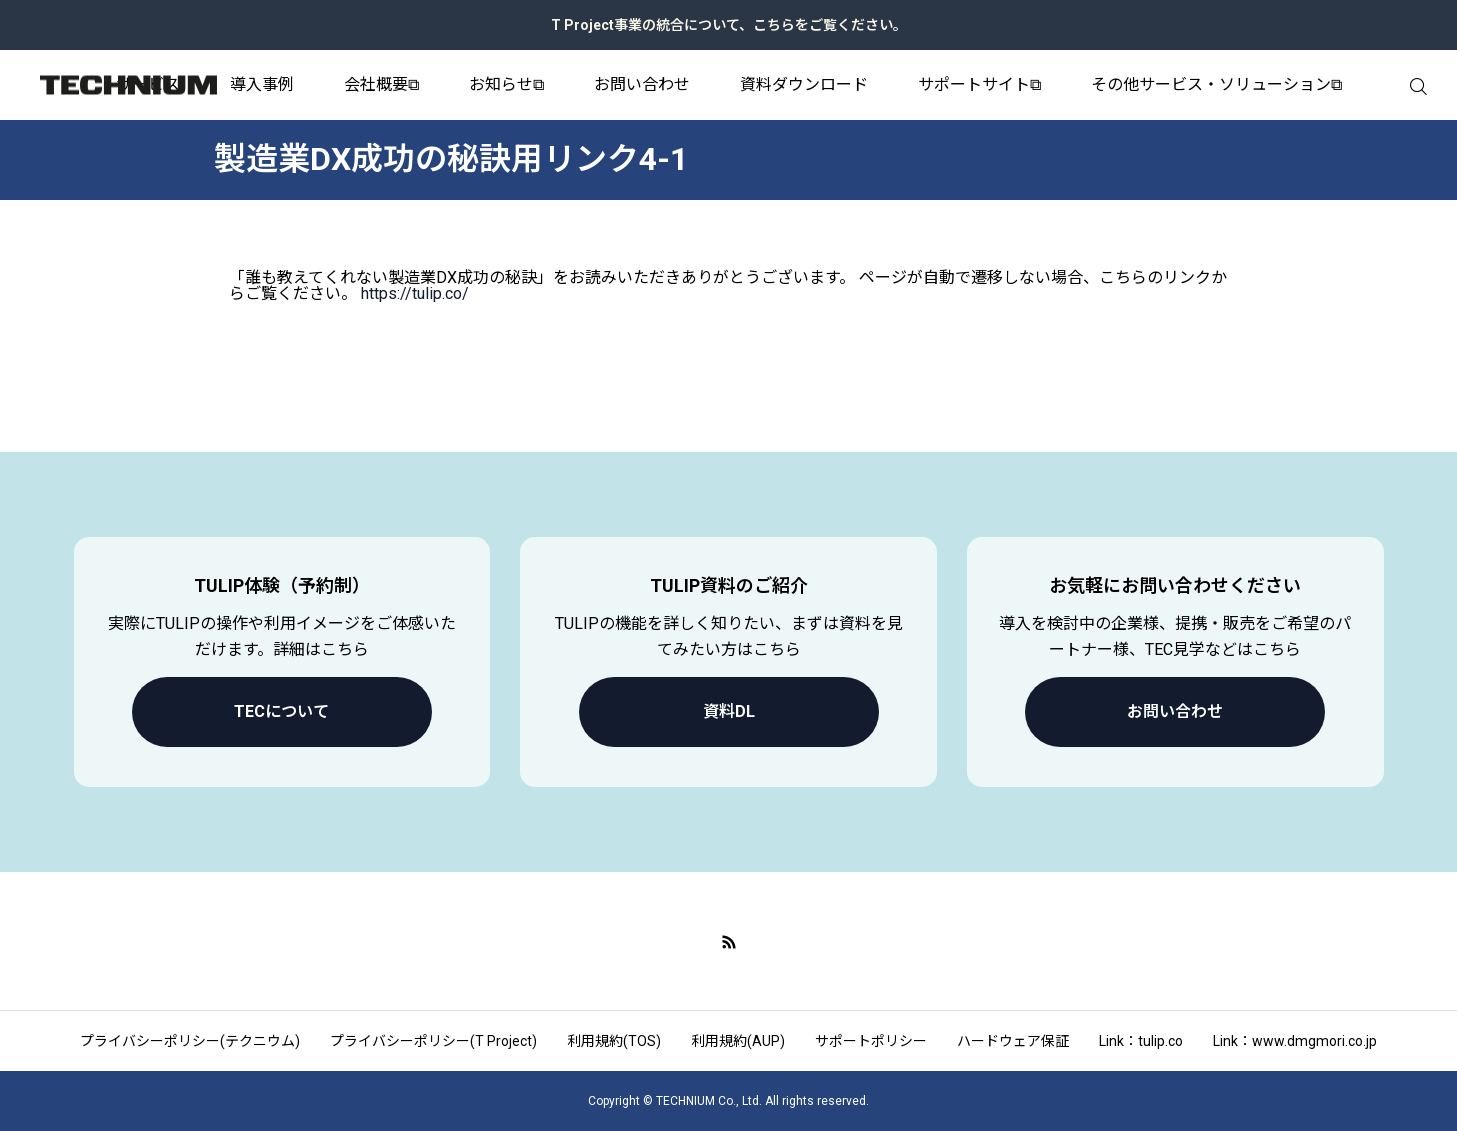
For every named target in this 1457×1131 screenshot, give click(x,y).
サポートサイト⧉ (979, 84)
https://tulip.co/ (415, 293)
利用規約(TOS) (614, 1041)
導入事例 (262, 84)
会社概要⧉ (381, 84)
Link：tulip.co (1141, 1041)
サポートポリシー (871, 1041)
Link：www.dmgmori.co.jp (1295, 1041)
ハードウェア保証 (1013, 1041)
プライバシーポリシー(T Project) (433, 1041)
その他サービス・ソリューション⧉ (1216, 84)
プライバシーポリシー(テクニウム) (190, 1041)
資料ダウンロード (804, 84)
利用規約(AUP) (738, 1041)
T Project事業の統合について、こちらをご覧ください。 (729, 25)
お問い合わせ (642, 84)
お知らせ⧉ (506, 84)
